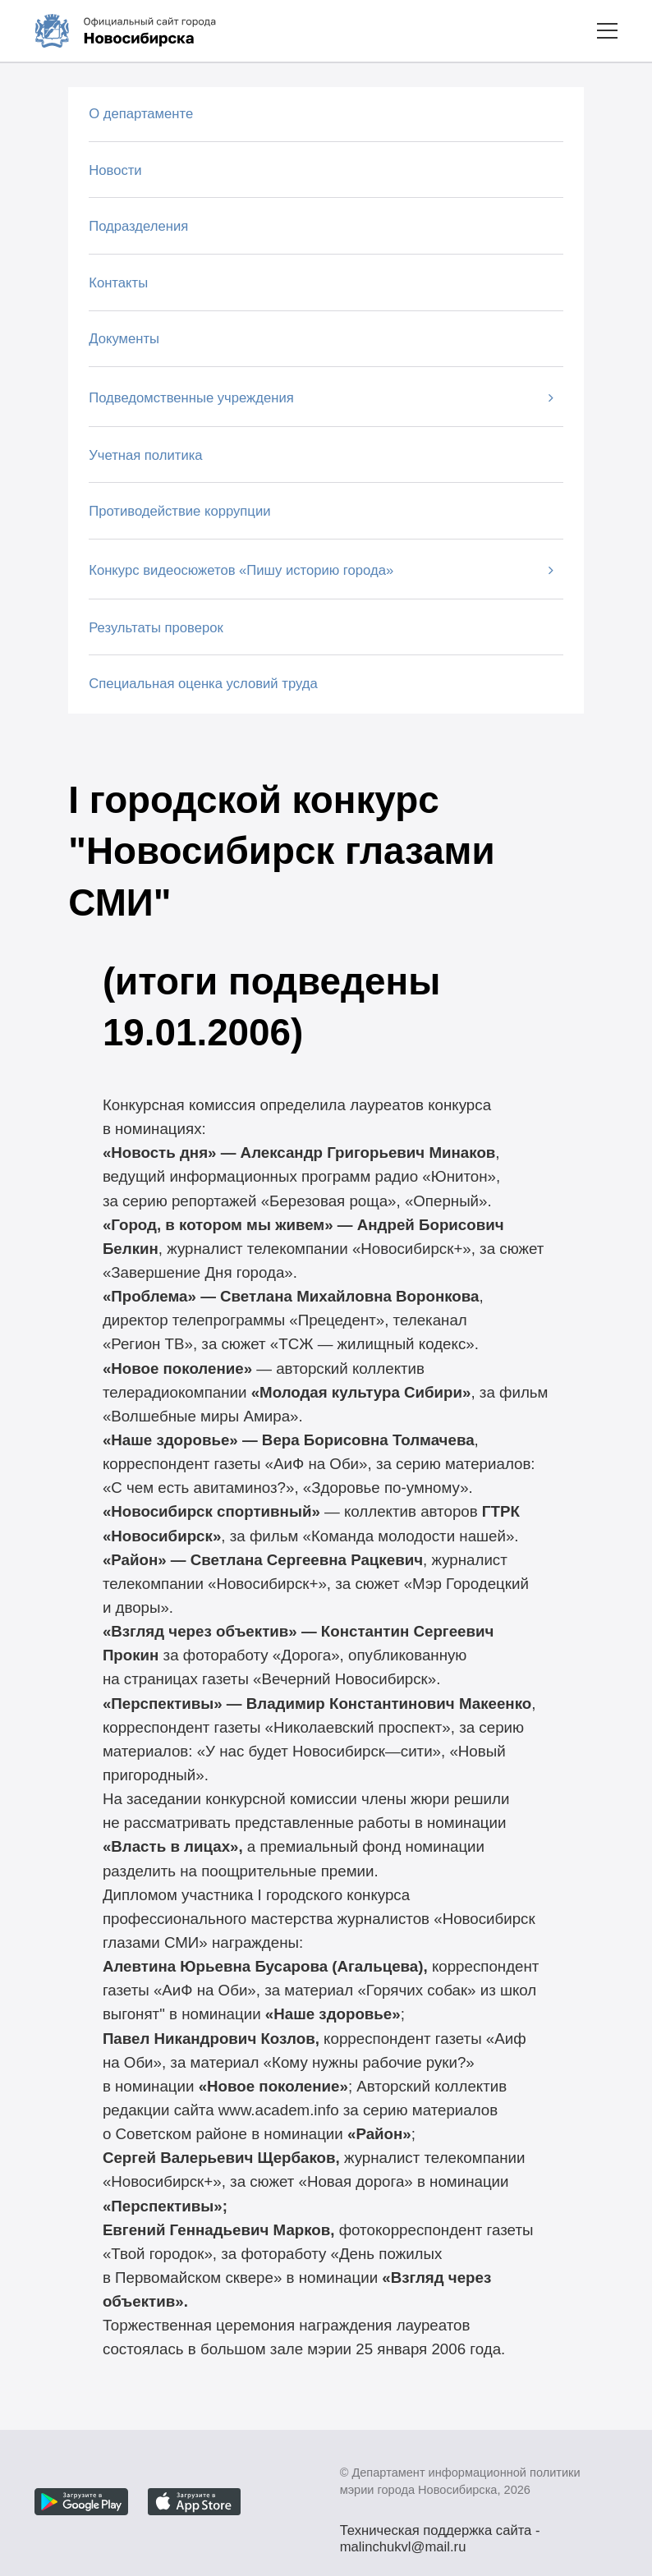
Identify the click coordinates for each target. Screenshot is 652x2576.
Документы (124, 339)
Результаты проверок (156, 628)
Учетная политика (145, 455)
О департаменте (141, 114)
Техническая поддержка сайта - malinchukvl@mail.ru (440, 2532)
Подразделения (138, 226)
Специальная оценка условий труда (203, 683)
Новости (115, 170)
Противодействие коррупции (179, 511)
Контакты (118, 283)
